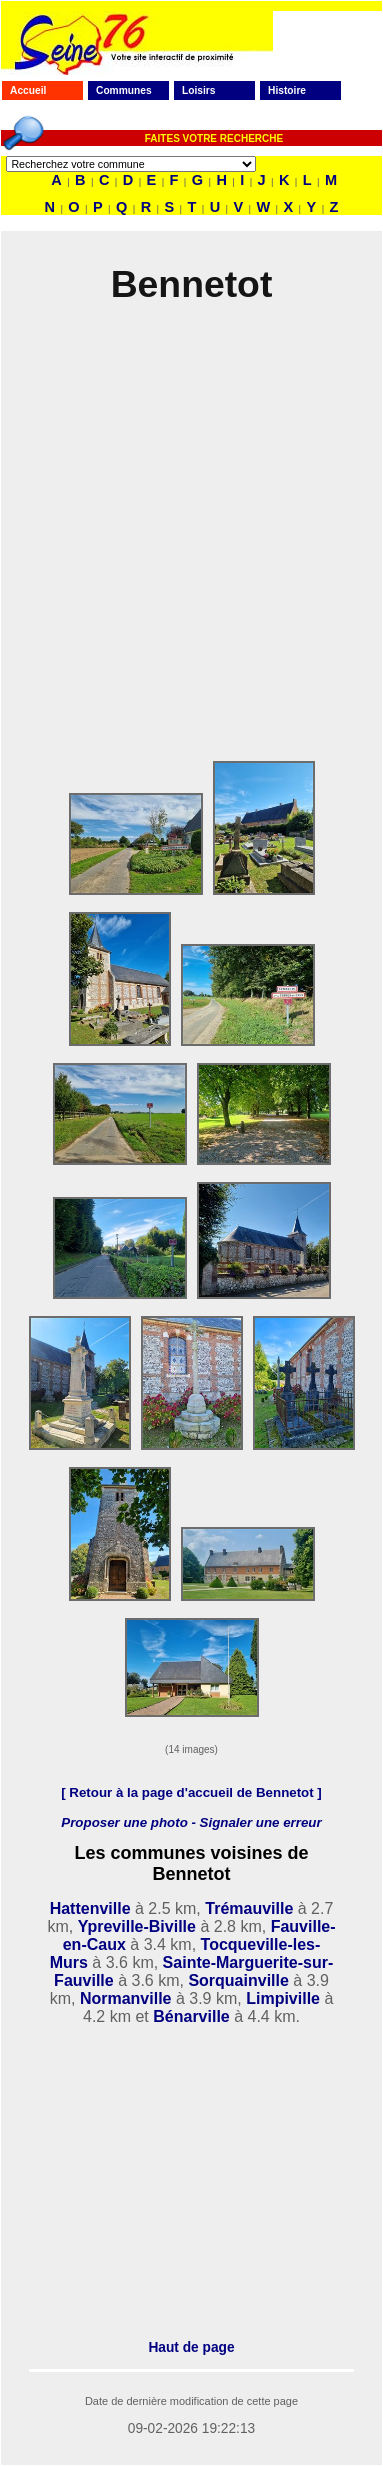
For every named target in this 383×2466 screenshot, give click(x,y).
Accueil (28, 90)
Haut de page (191, 2347)
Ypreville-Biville (137, 1926)
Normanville (126, 1998)
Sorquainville (238, 1980)
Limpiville (283, 1998)
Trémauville (249, 1908)
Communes (124, 90)
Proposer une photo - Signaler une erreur (191, 1822)
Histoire (287, 90)
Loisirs (199, 90)
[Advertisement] (187, 540)
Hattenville (90, 1908)
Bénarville (191, 2016)
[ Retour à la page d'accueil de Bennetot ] (191, 1792)
